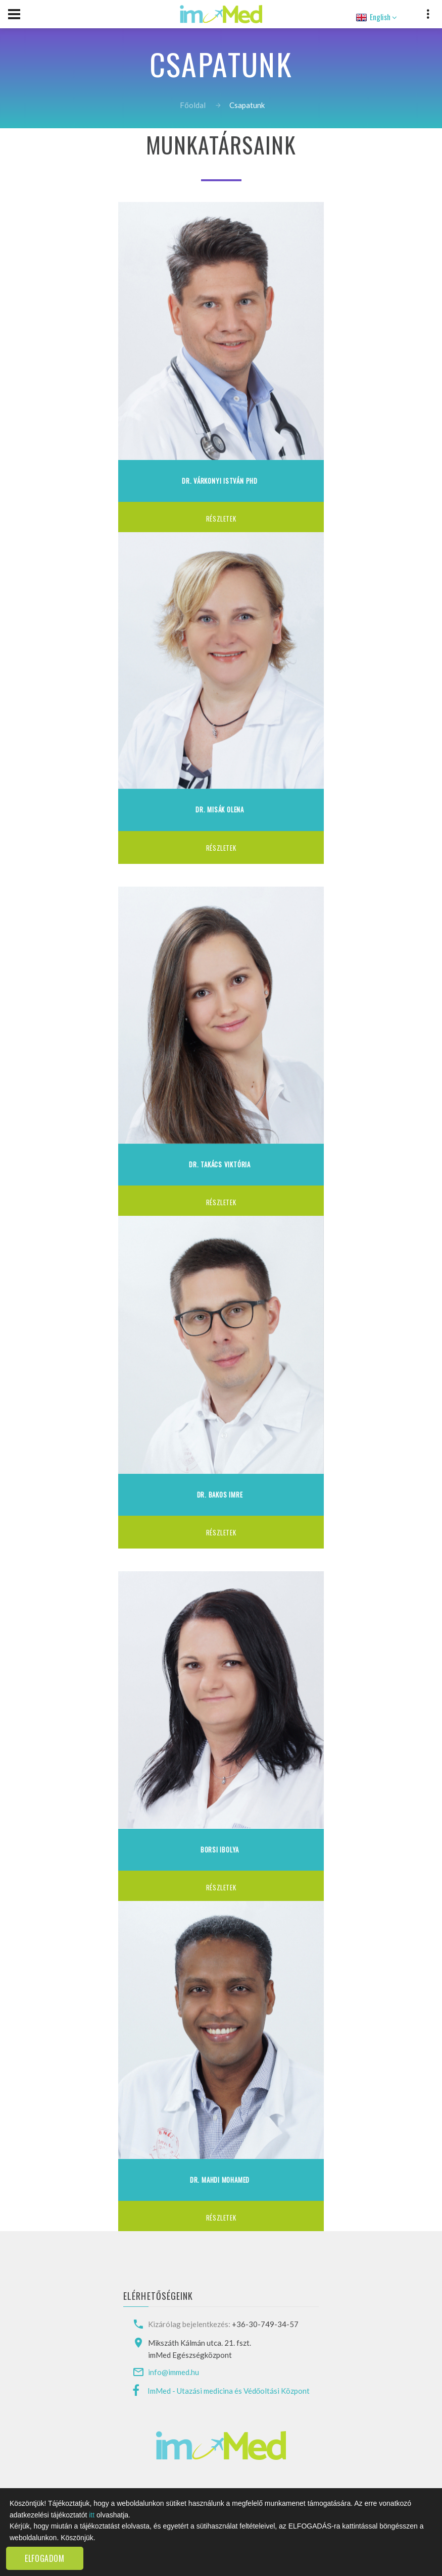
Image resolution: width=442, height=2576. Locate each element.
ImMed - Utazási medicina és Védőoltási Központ (229, 2390)
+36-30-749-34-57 (265, 2324)
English (375, 16)
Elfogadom (45, 2558)
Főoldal (192, 105)
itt (91, 2515)
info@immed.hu (173, 2372)
